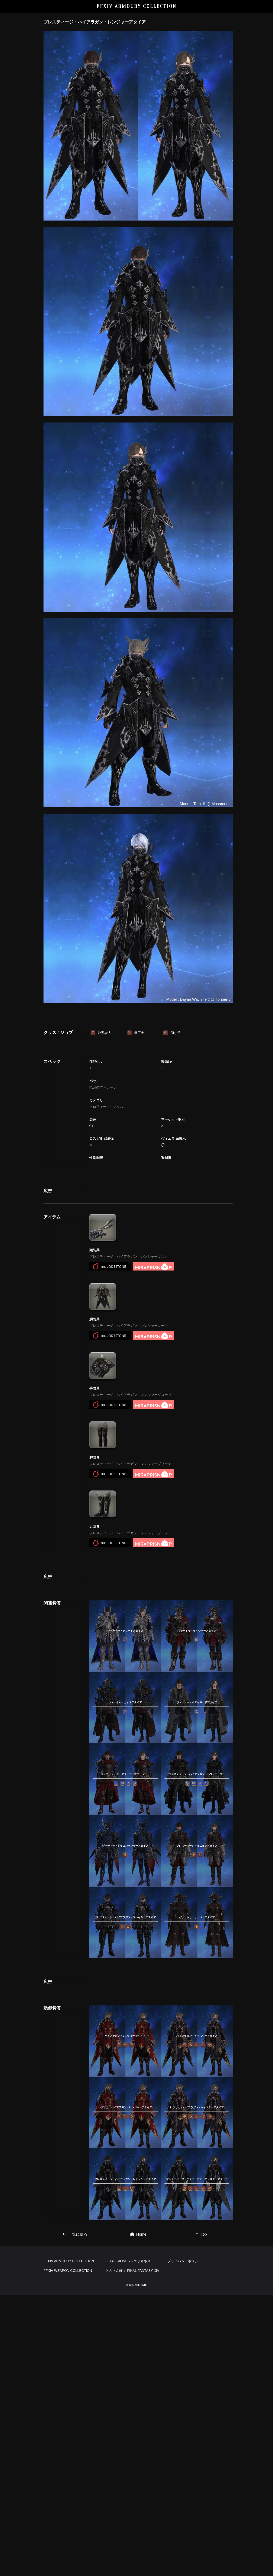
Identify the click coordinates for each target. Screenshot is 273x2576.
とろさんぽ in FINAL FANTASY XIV (132, 2552)
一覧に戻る (75, 2456)
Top (201, 2456)
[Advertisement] (138, 1049)
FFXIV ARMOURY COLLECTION (137, 6)
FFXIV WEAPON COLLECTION (68, 2552)
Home (138, 2456)
